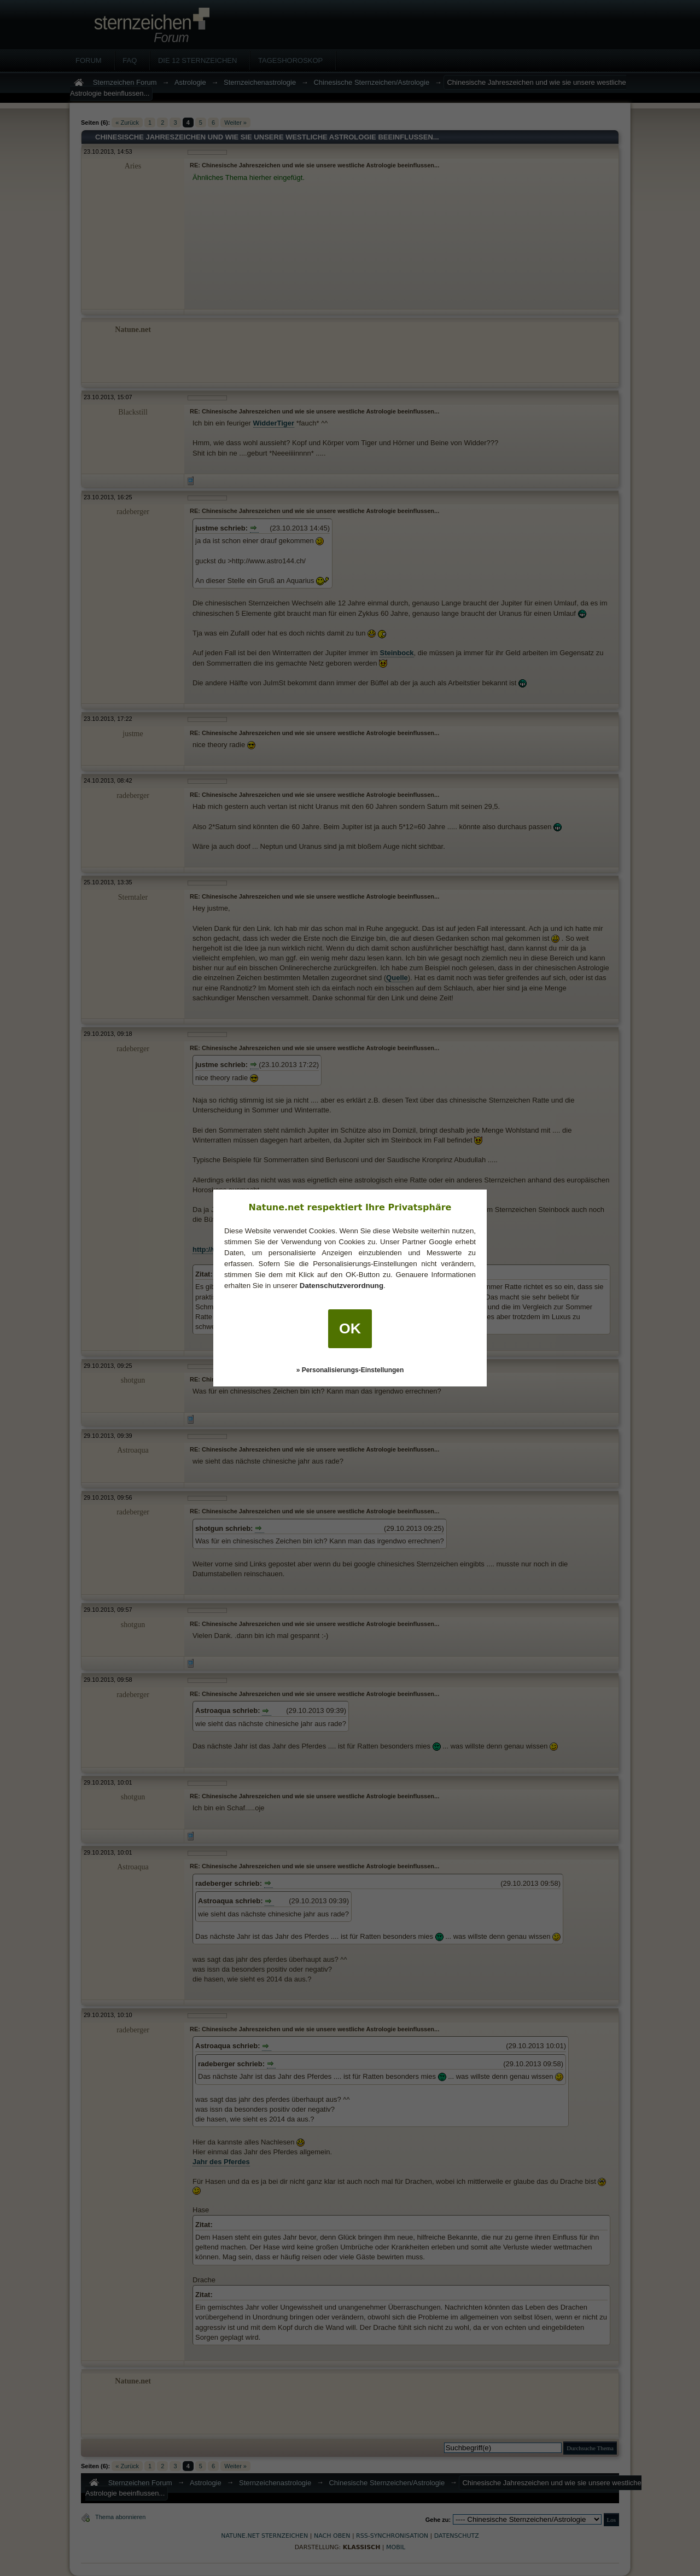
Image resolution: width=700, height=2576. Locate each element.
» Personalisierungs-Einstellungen (350, 1370)
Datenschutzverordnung (341, 1285)
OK (350, 1328)
